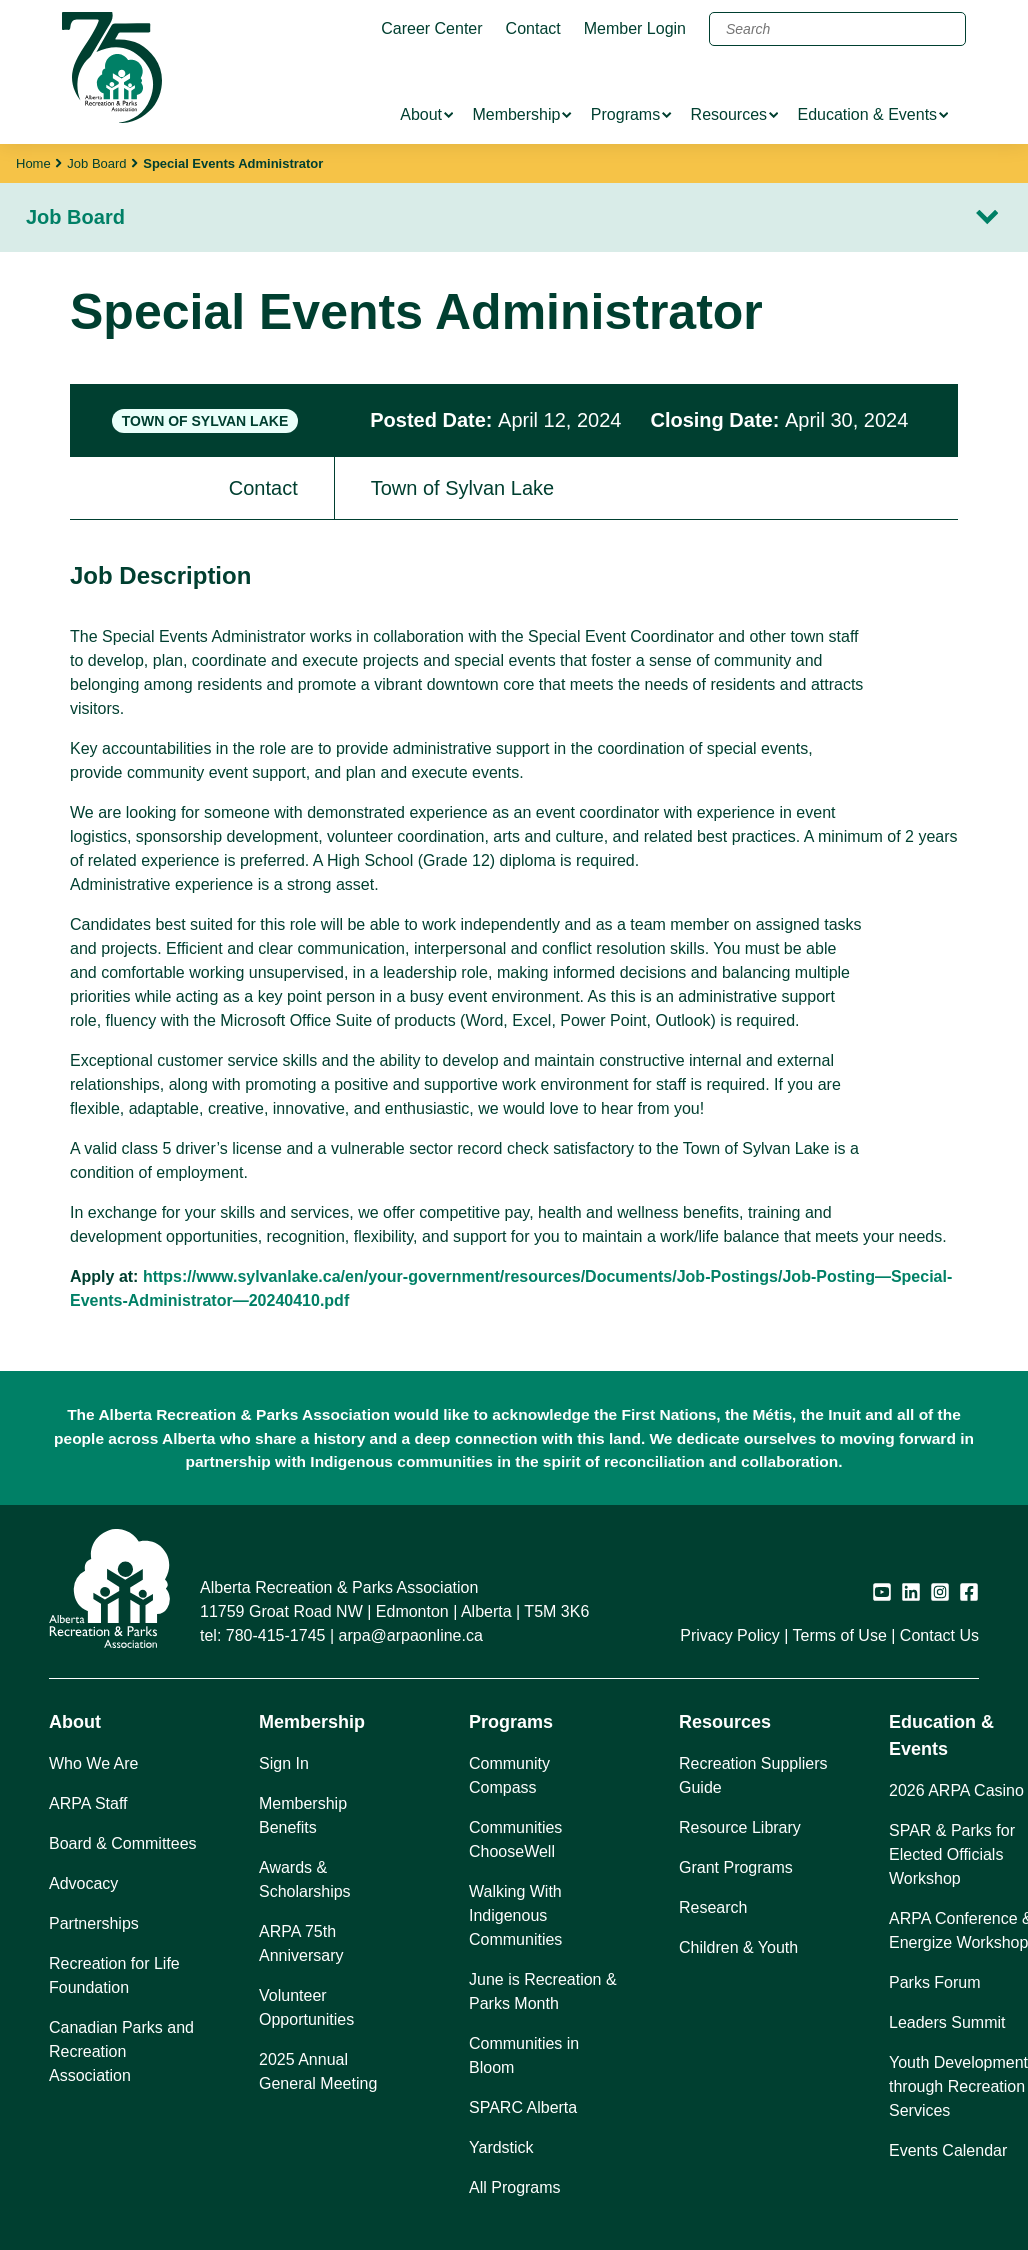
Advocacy (83, 1883)
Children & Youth (738, 1947)
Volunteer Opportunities (306, 2007)
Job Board (96, 163)
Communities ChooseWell (515, 1839)
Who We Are (94, 1763)
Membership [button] (312, 1722)
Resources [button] (725, 1722)
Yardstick (501, 2147)
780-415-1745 (276, 1635)
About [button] (75, 1722)
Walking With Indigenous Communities (515, 1915)
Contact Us (939, 1635)
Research (713, 1907)
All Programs (515, 2187)
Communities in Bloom (524, 2055)
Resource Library (740, 1827)
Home (33, 163)
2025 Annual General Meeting (318, 2071)
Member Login (635, 29)
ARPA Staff (88, 1803)
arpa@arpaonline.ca (411, 1635)
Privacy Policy (730, 1635)
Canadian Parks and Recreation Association (121, 2051)
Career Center (431, 29)
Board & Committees (123, 1843)
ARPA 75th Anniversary (301, 1943)
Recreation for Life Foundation (114, 1975)
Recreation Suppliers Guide (753, 1775)
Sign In (284, 1763)
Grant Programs (736, 1867)
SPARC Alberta (523, 2107)
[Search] (837, 29)
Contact (533, 29)
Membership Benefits (303, 1815)
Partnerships (94, 1923)
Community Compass (509, 1775)
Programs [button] (511, 1722)
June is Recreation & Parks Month (543, 1991)
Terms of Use (840, 1635)
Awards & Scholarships (305, 1879)
